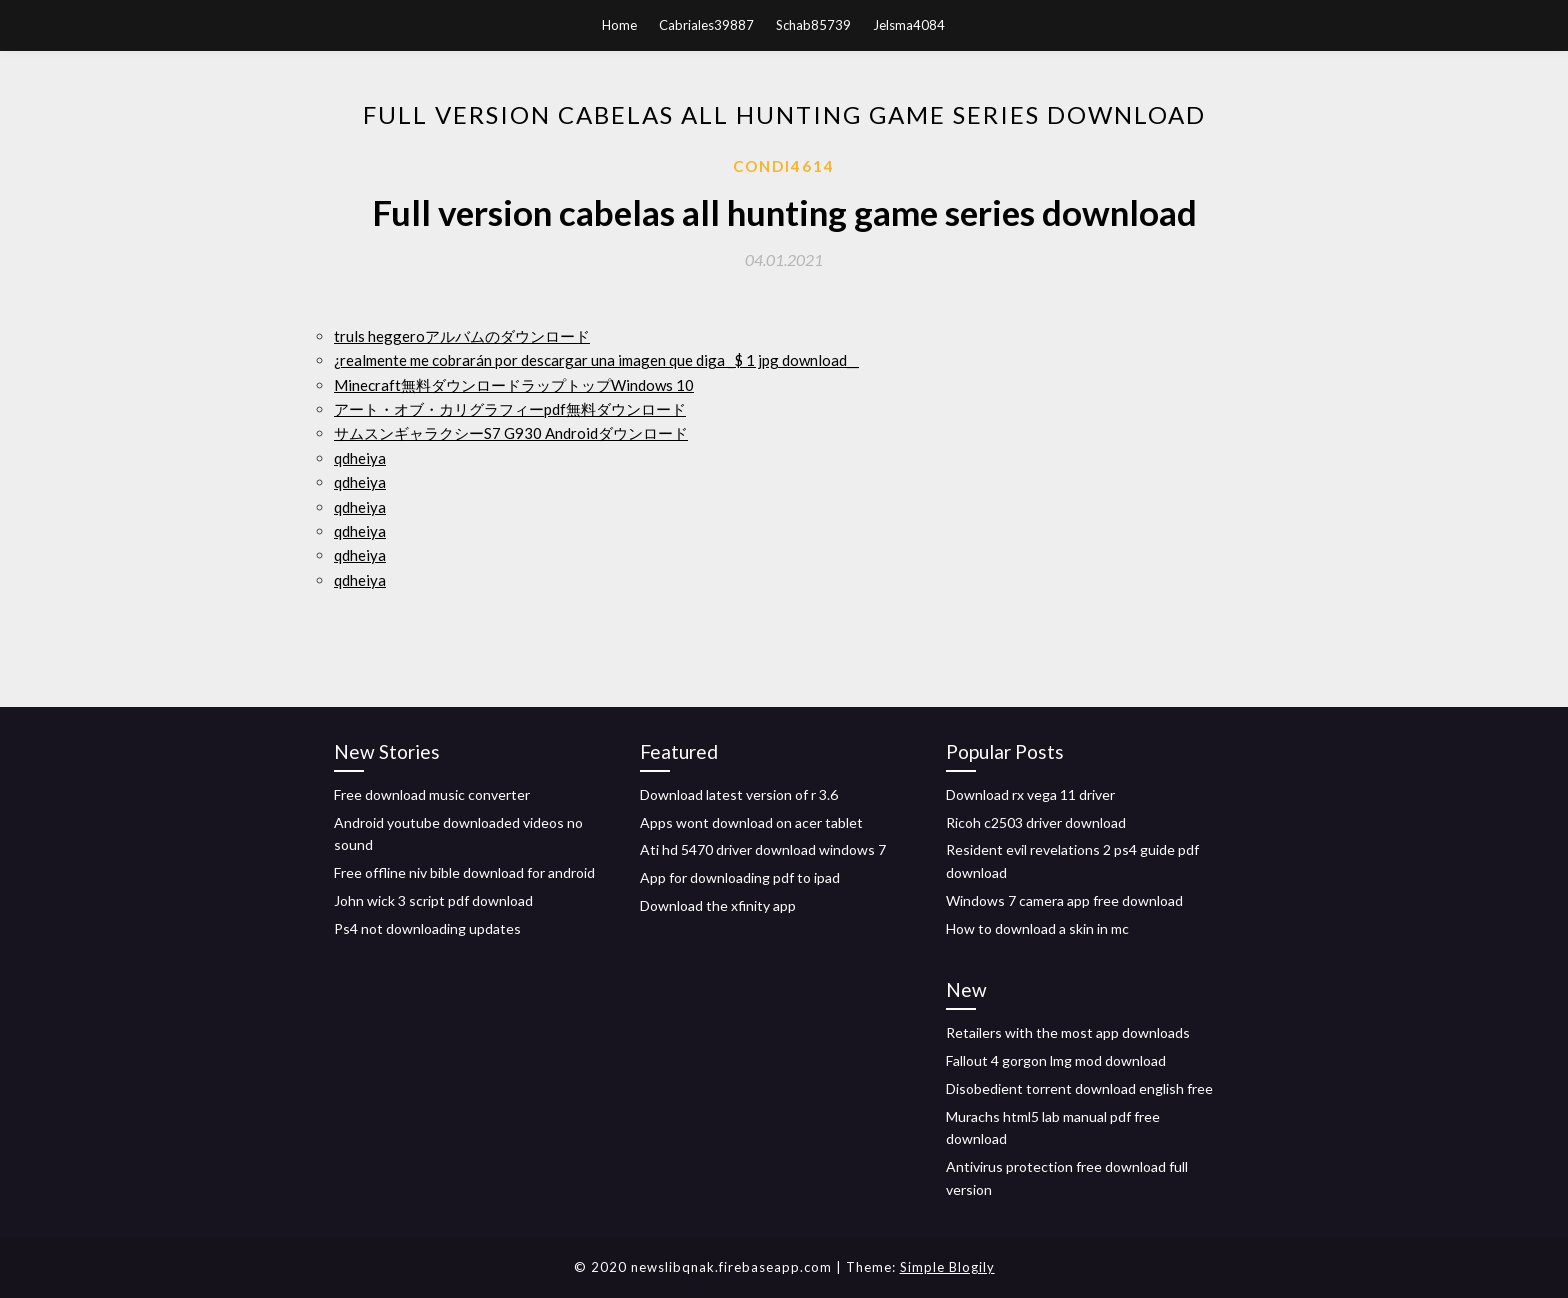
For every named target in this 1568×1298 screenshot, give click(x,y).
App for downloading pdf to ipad (740, 877)
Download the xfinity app (718, 905)
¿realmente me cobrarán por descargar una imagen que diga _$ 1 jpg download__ (596, 360)
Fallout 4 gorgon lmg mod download (1056, 1060)
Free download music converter (432, 794)
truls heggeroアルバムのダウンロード (462, 336)
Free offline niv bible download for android (464, 872)
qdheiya (360, 458)
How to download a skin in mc (1037, 928)
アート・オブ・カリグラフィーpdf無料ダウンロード (510, 409)
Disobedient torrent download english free (1079, 1088)
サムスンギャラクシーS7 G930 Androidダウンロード (511, 433)
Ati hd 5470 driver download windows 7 (763, 849)
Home (619, 25)
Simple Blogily (947, 1267)
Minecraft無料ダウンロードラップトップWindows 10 (514, 385)
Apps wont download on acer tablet (751, 822)
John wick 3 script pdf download (433, 900)
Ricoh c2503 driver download (1036, 822)
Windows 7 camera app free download (1064, 900)
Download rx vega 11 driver (1030, 794)
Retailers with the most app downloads (1068, 1032)
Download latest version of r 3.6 (739, 794)
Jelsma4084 (909, 25)
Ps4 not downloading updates (427, 928)
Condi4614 (784, 166)
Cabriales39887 (706, 25)
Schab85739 (813, 25)
